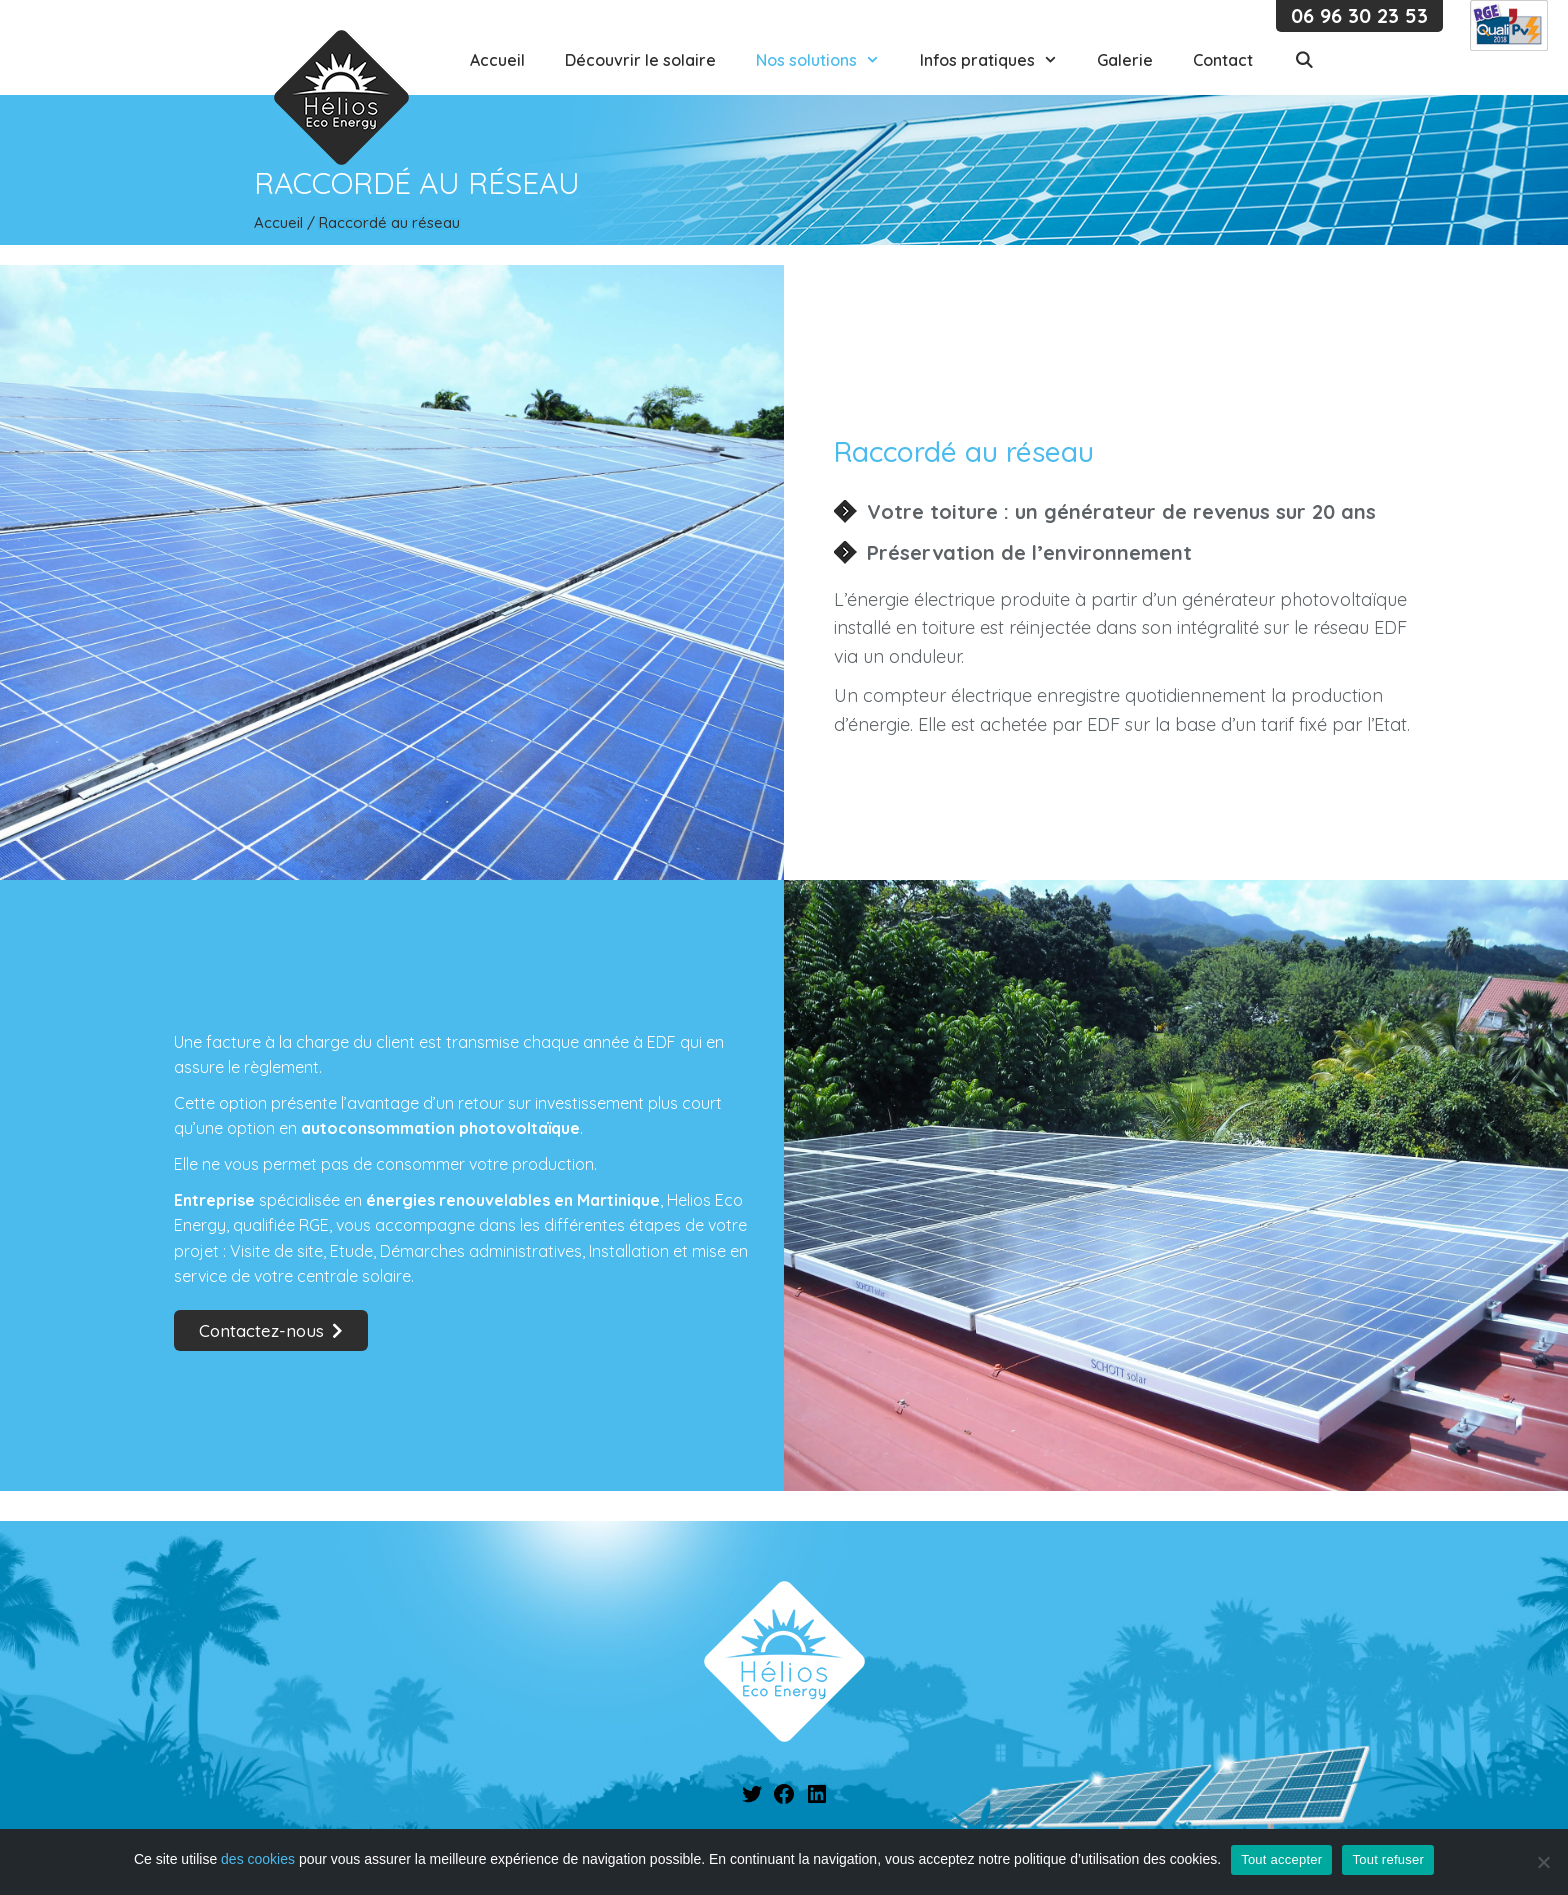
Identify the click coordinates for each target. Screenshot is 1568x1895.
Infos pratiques (999, 60)
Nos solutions (828, 60)
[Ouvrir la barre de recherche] (1303, 60)
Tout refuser (1388, 1859)
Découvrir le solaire (640, 60)
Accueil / (286, 222)
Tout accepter (1281, 1859)
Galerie (1125, 60)
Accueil (497, 60)
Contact (1223, 60)
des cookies (258, 1859)
